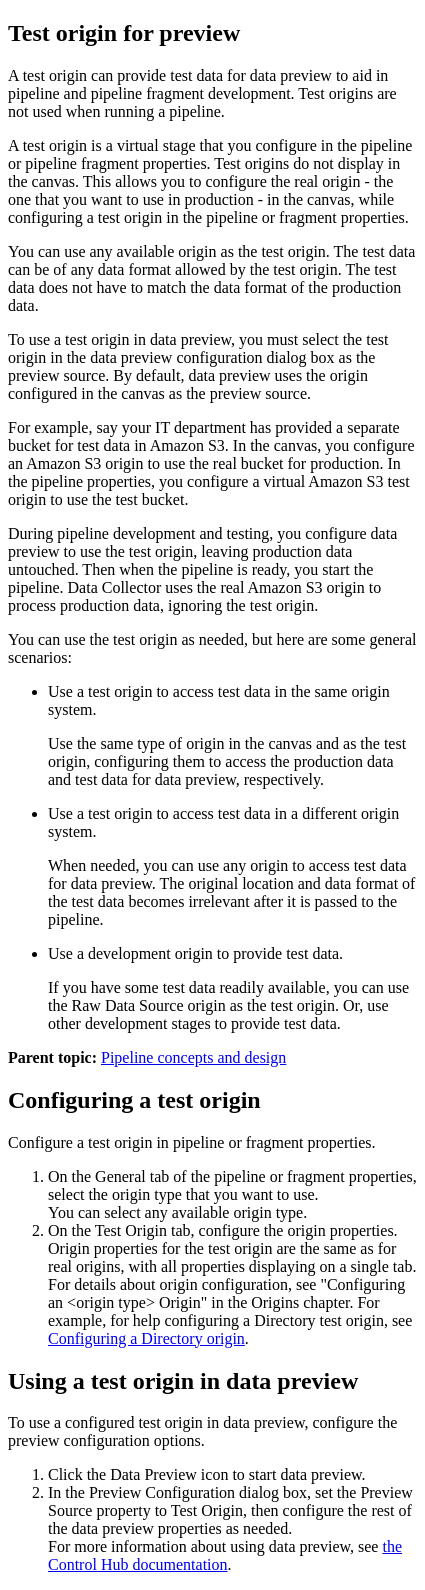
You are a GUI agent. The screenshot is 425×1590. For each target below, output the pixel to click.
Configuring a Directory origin (146, 1338)
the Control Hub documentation (225, 1555)
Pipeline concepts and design (193, 1057)
